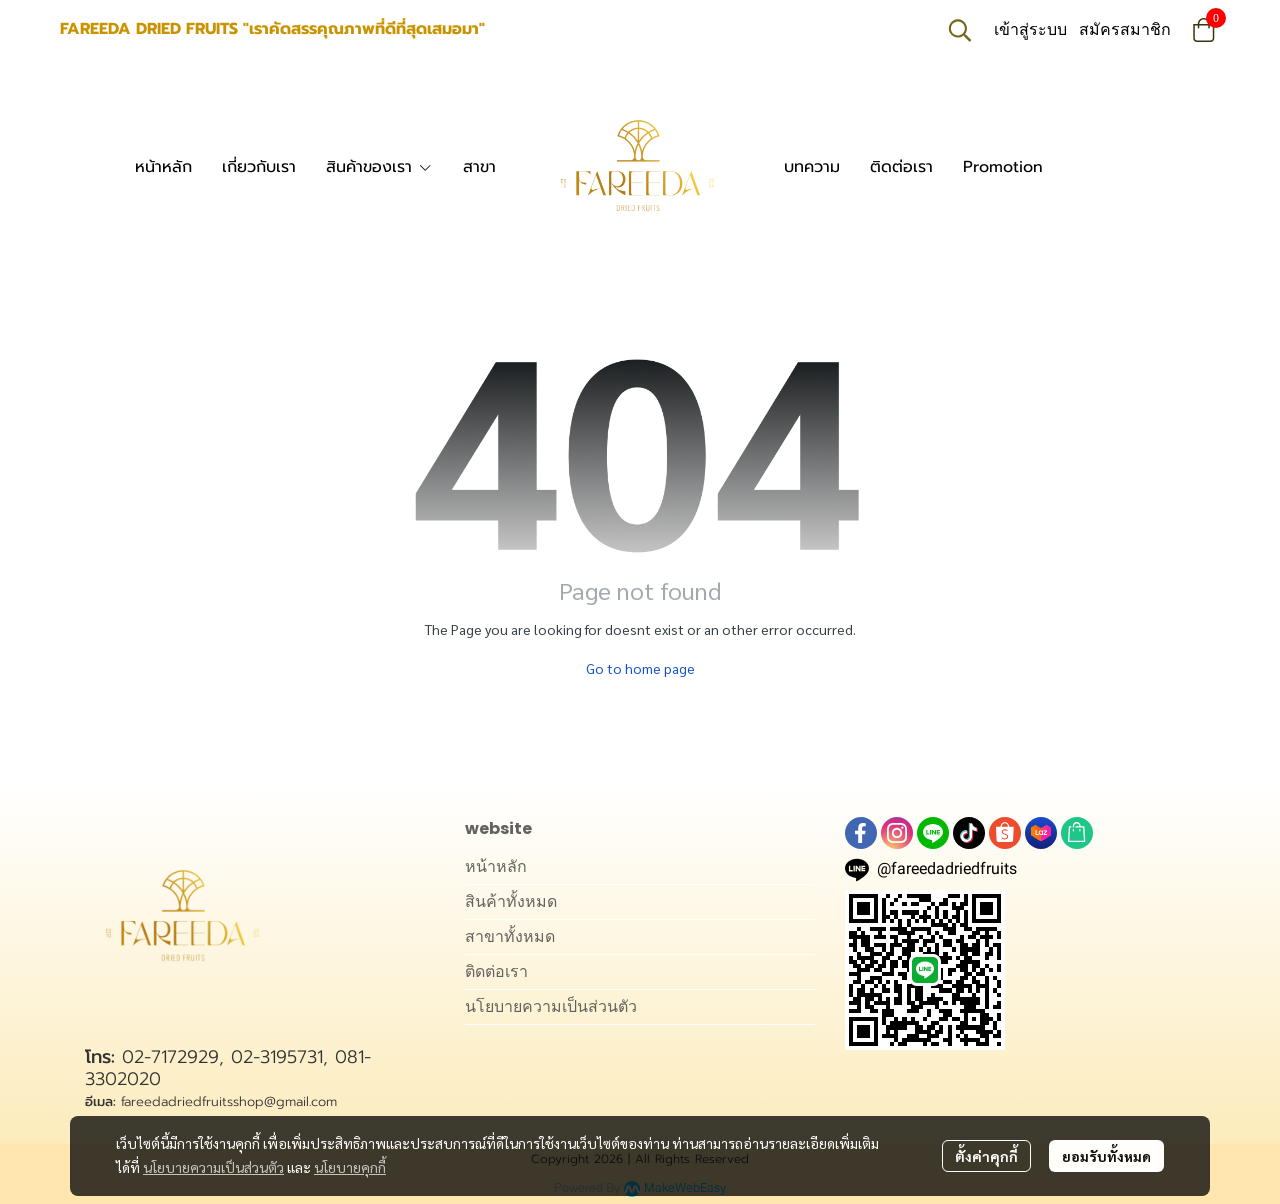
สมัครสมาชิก (1125, 29)
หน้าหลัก (496, 866)
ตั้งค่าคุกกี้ (986, 1156)
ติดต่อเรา (496, 971)
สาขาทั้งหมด (510, 936)
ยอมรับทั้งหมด (1106, 1156)
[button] (960, 30)
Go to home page (640, 668)
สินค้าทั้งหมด (511, 901)
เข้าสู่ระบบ (1030, 29)
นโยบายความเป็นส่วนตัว (213, 1167)
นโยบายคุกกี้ (350, 1167)
